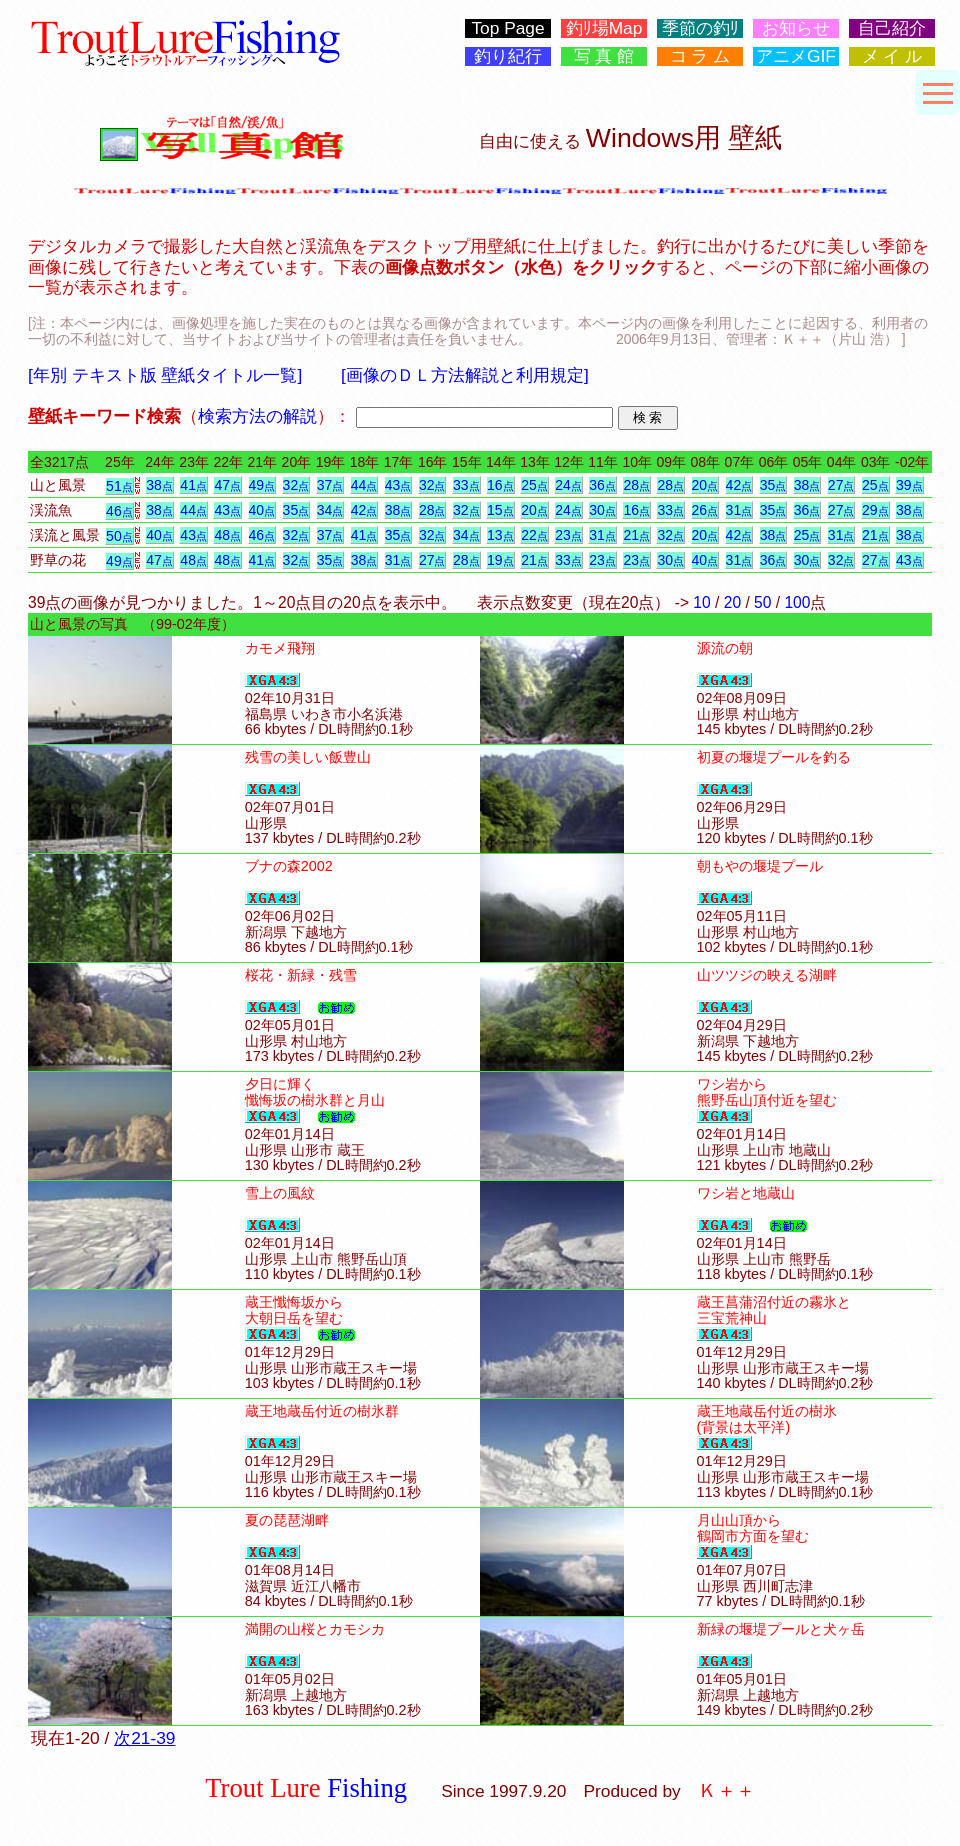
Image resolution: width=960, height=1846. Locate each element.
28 (636, 485)
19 (500, 560)
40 (262, 510)
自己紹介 (892, 28)
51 (119, 486)
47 (227, 485)
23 (568, 535)
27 (841, 485)
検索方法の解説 (257, 416)
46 (119, 511)
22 (534, 535)
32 (296, 485)
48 (227, 535)
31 (739, 510)
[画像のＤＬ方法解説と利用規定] (465, 375)
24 (568, 485)
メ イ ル (892, 56)
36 (602, 485)
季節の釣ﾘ (700, 28)
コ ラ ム (700, 56)
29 (875, 510)
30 (602, 510)
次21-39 (144, 1738)
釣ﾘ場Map (604, 28)
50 (119, 536)
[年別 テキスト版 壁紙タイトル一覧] (165, 375)
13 (500, 535)
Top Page (507, 28)
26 (705, 510)
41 (193, 485)
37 (330, 485)
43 (398, 485)
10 (701, 602)
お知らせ (796, 28)
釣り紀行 (508, 56)
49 (262, 485)
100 (797, 602)
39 (909, 485)
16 (500, 485)
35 (773, 485)
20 (705, 485)
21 (636, 535)
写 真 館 (604, 56)
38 (159, 485)
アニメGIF (796, 56)
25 (534, 485)
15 (500, 510)
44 (364, 485)
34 (330, 510)
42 (739, 485)
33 (466, 485)
